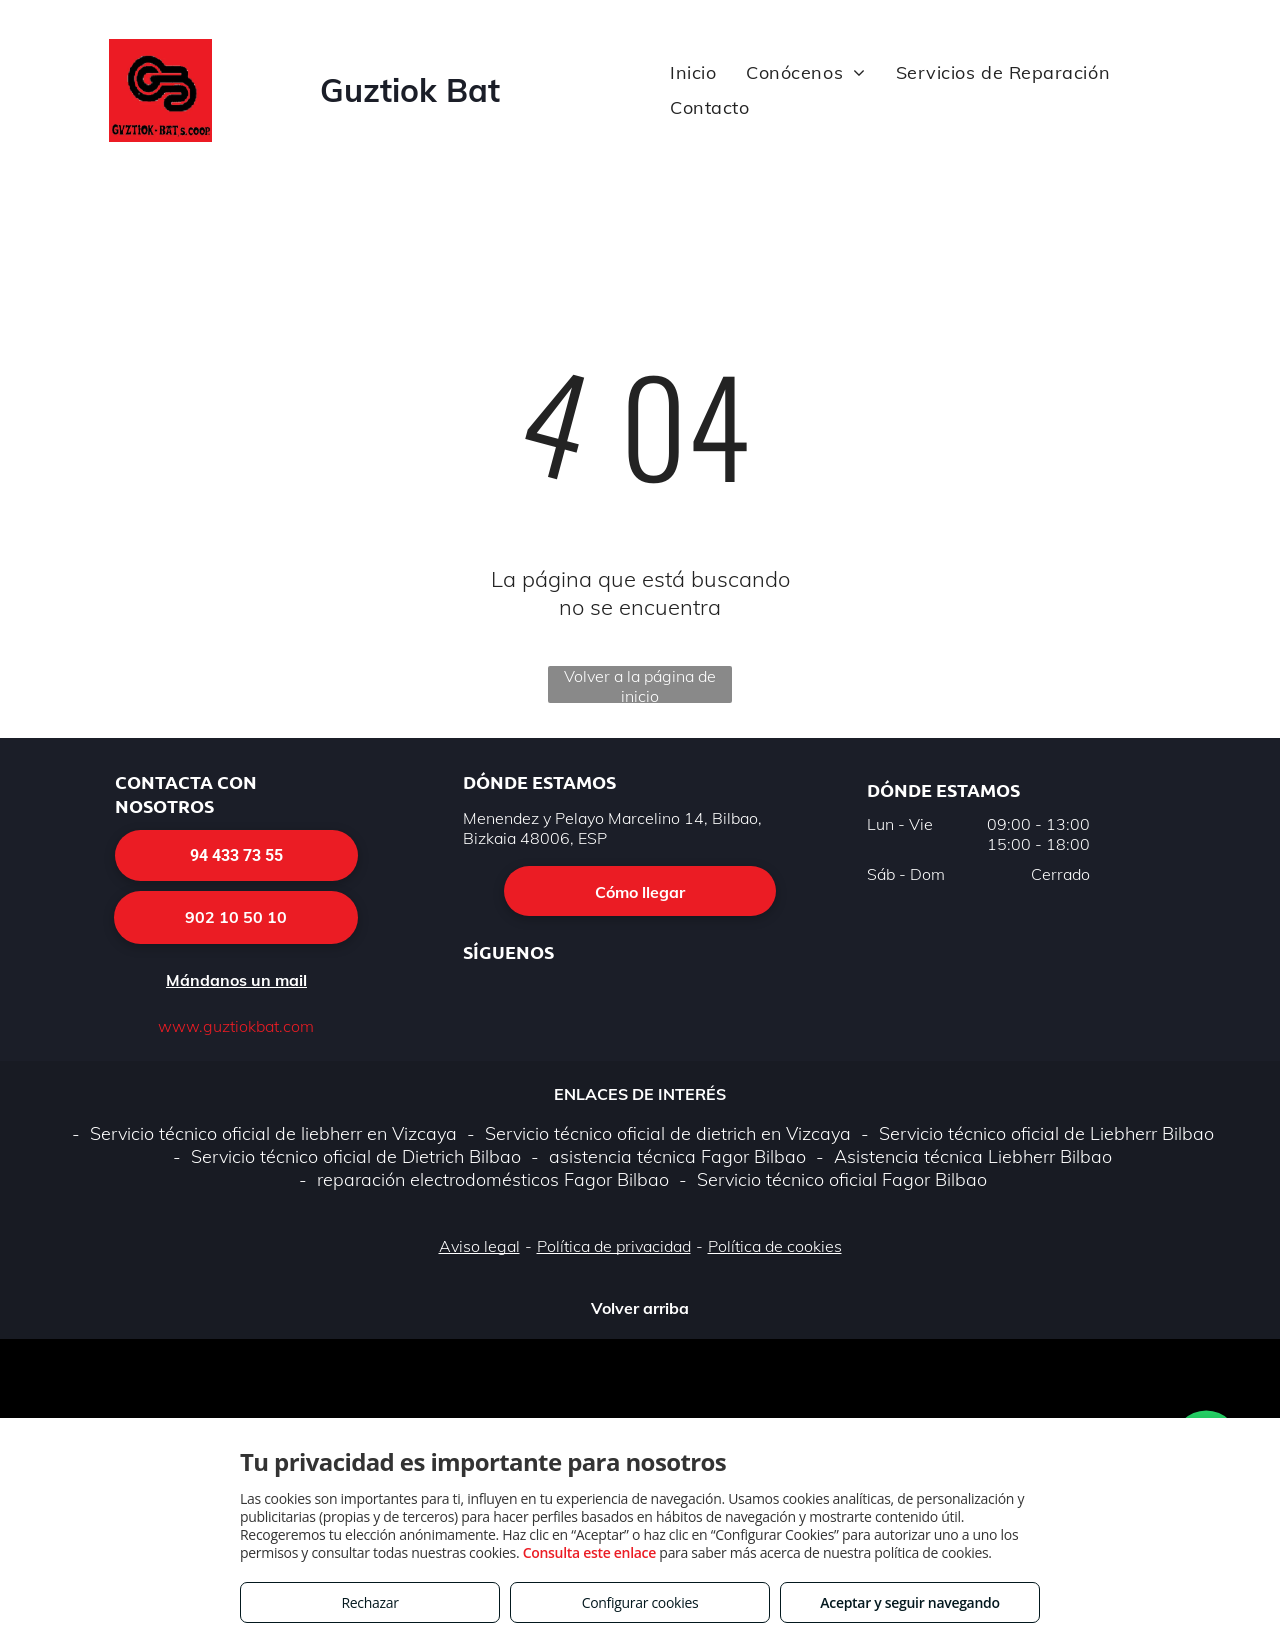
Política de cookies (775, 1246)
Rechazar (369, 1602)
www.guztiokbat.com (236, 1026)
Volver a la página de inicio (640, 684)
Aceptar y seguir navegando (909, 1602)
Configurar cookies (640, 1602)
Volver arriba (640, 1308)
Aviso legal (479, 1246)
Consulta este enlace (589, 1552)
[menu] (1236, 96)
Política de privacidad (614, 1246)
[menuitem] (693, 73)
